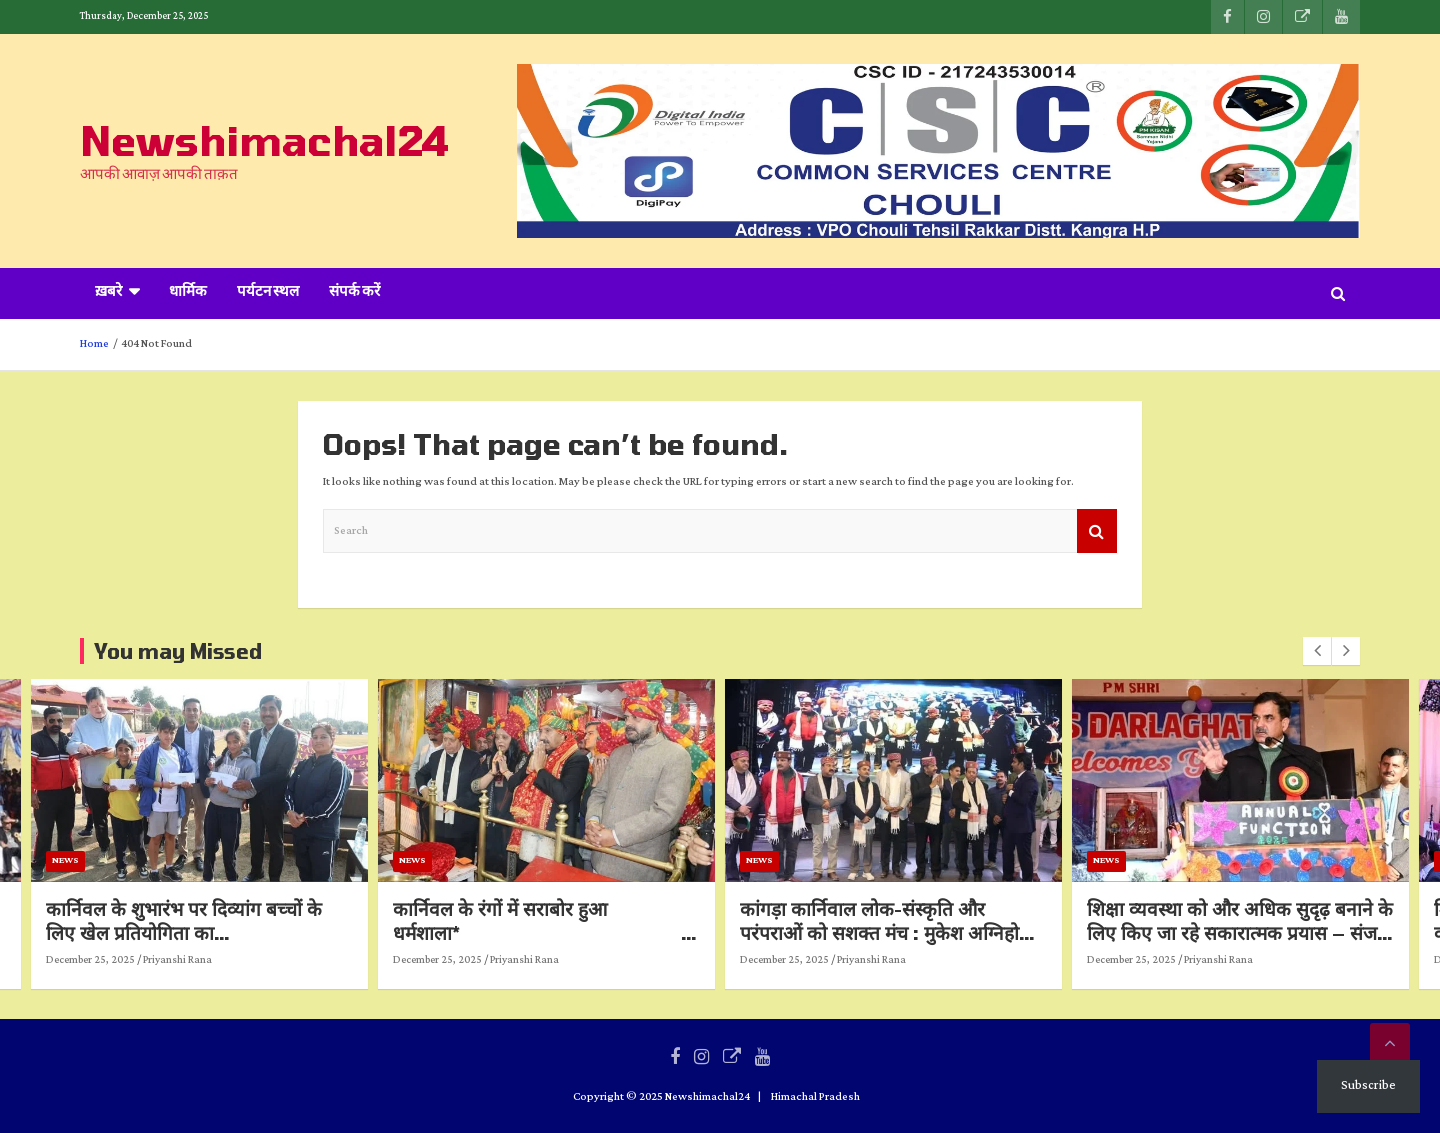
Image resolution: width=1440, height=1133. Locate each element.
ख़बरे (108, 293)
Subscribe (1368, 1085)
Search (1097, 531)
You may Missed (178, 651)
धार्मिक (188, 293)
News (258, 860)
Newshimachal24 (264, 140)
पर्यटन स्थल (268, 293)
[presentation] (1317, 651)
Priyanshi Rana (370, 960)
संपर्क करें (354, 293)
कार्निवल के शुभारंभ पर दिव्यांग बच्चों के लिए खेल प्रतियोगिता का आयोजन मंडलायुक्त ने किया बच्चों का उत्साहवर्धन (381, 945)
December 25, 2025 (283, 960)
